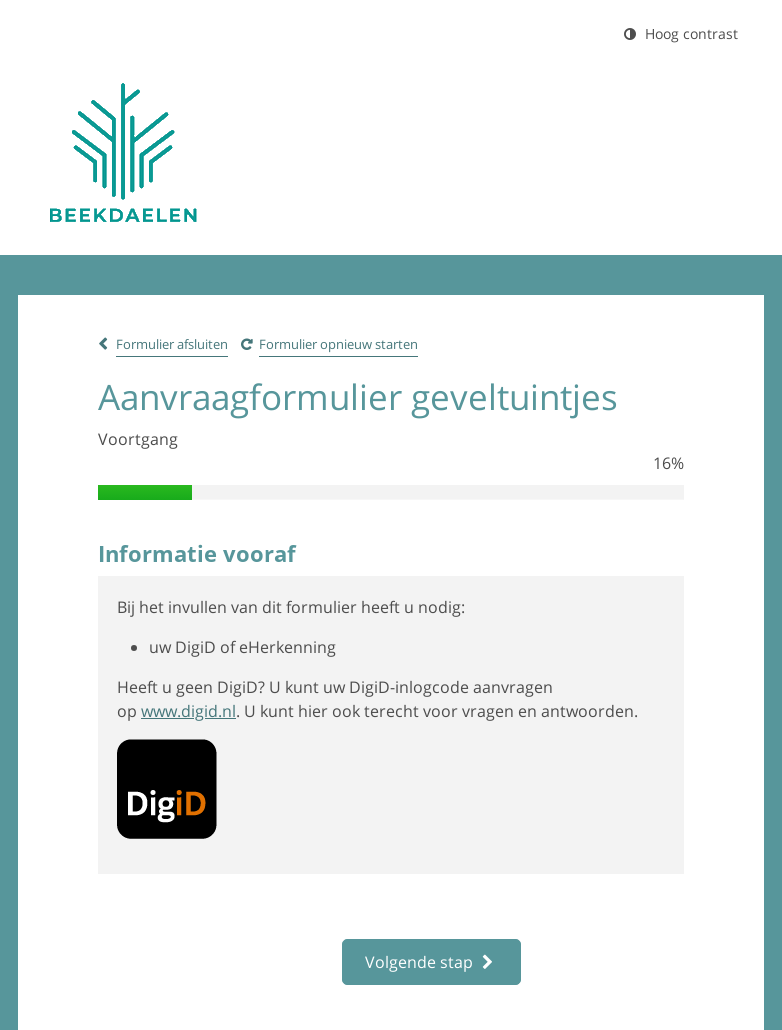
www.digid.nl (188, 711)
